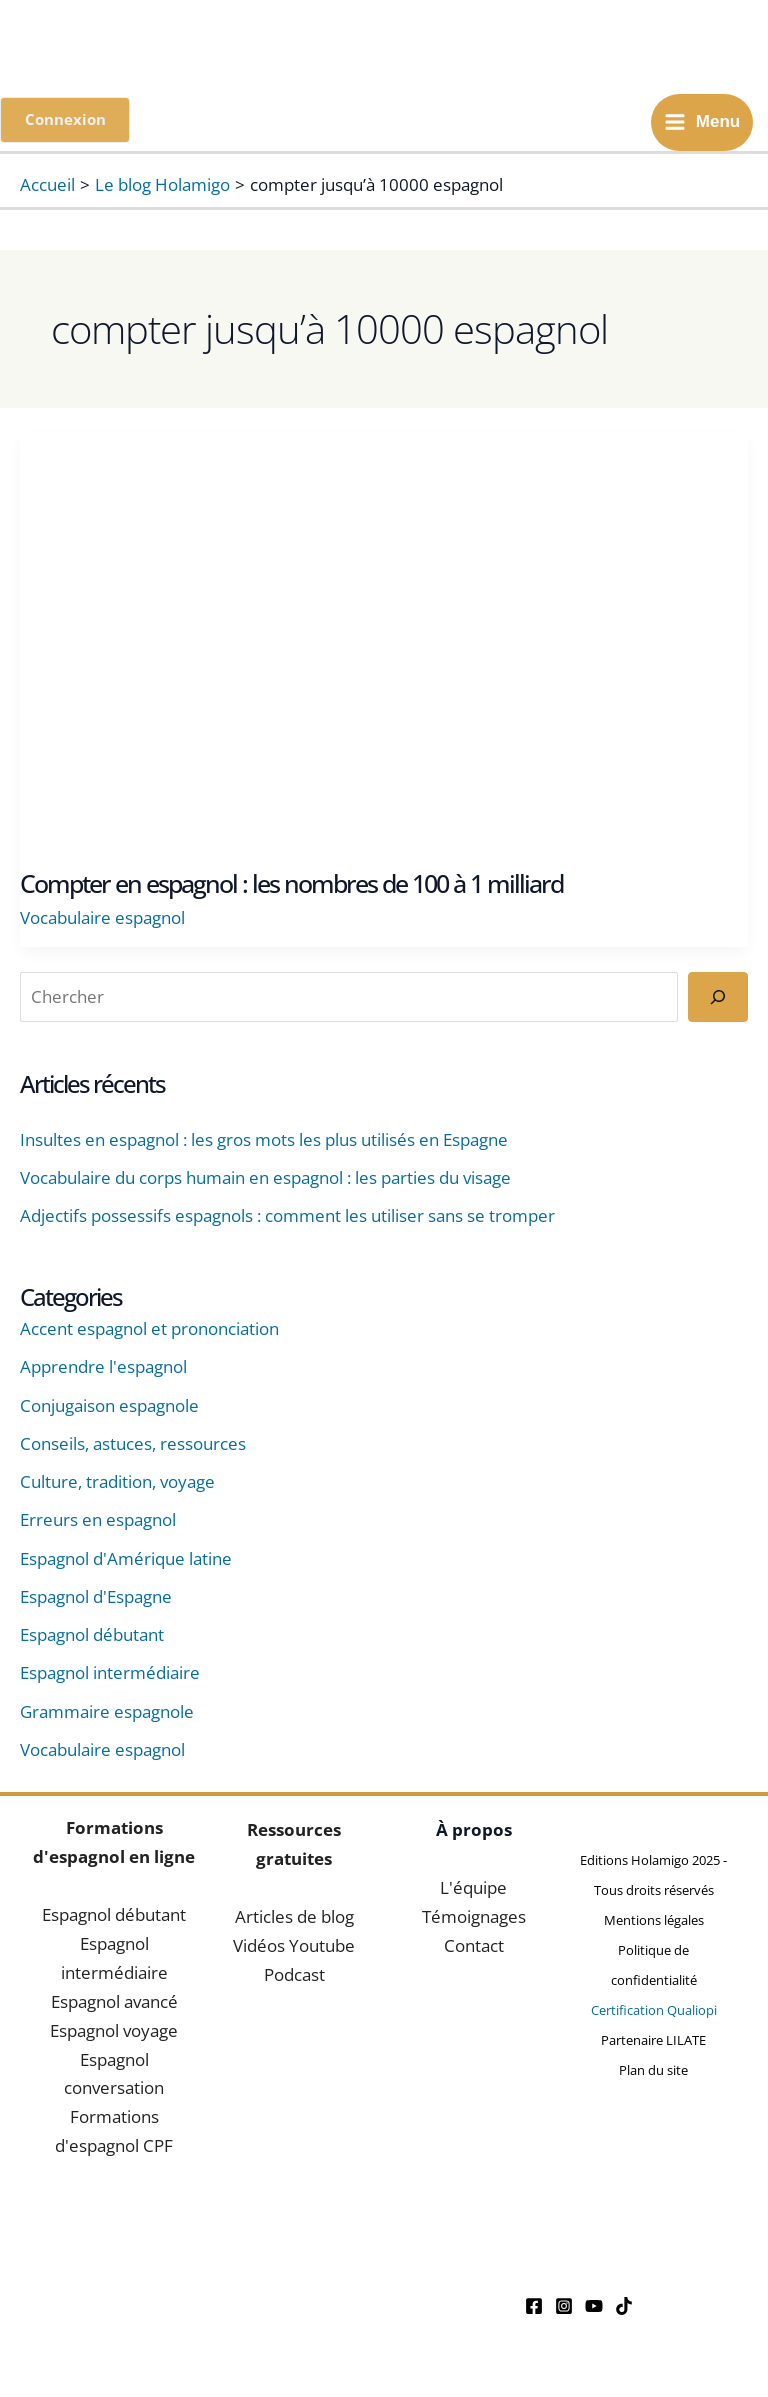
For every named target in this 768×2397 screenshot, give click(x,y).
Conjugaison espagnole (109, 1407)
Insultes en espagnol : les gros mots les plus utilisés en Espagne (264, 1141)
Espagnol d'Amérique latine (126, 1560)
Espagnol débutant (92, 1637)
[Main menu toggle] (702, 123)
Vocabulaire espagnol (102, 920)
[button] (66, 121)
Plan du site (653, 2072)
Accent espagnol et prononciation (149, 1331)
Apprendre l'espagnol (103, 1369)
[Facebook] (534, 2309)
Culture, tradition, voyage (117, 1484)
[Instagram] (564, 2309)
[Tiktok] (624, 2309)
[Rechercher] (718, 1000)
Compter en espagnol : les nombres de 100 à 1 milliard (291, 886)
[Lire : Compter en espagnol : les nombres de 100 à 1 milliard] (384, 638)
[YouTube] (594, 2309)
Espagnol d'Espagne (96, 1598)
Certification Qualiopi (654, 2012)
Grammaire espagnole (107, 1713)
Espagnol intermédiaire (110, 1675)
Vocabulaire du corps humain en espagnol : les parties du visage (265, 1180)
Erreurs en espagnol (98, 1522)
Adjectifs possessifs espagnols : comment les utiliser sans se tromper (287, 1218)
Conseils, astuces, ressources (133, 1445)
